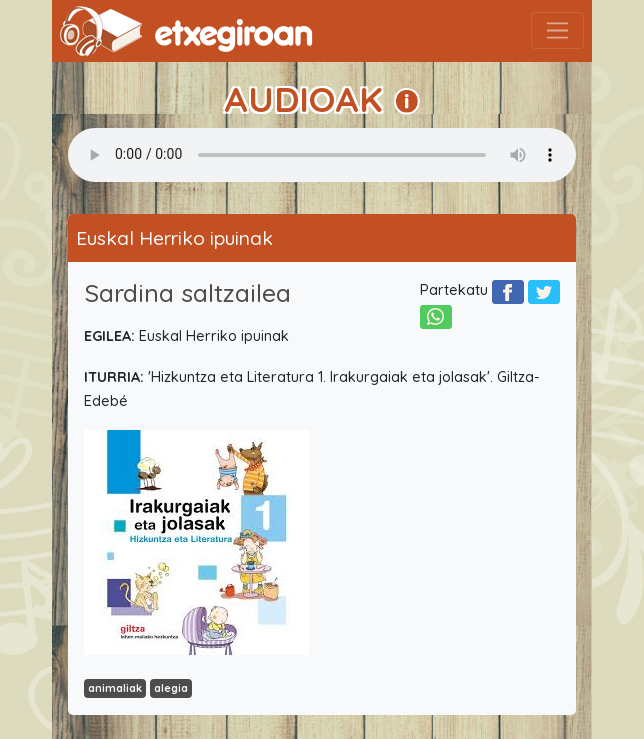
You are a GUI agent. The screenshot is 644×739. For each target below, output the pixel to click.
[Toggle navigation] (557, 30)
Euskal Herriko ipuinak (174, 238)
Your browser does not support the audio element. (322, 155)
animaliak (115, 688)
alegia (171, 688)
